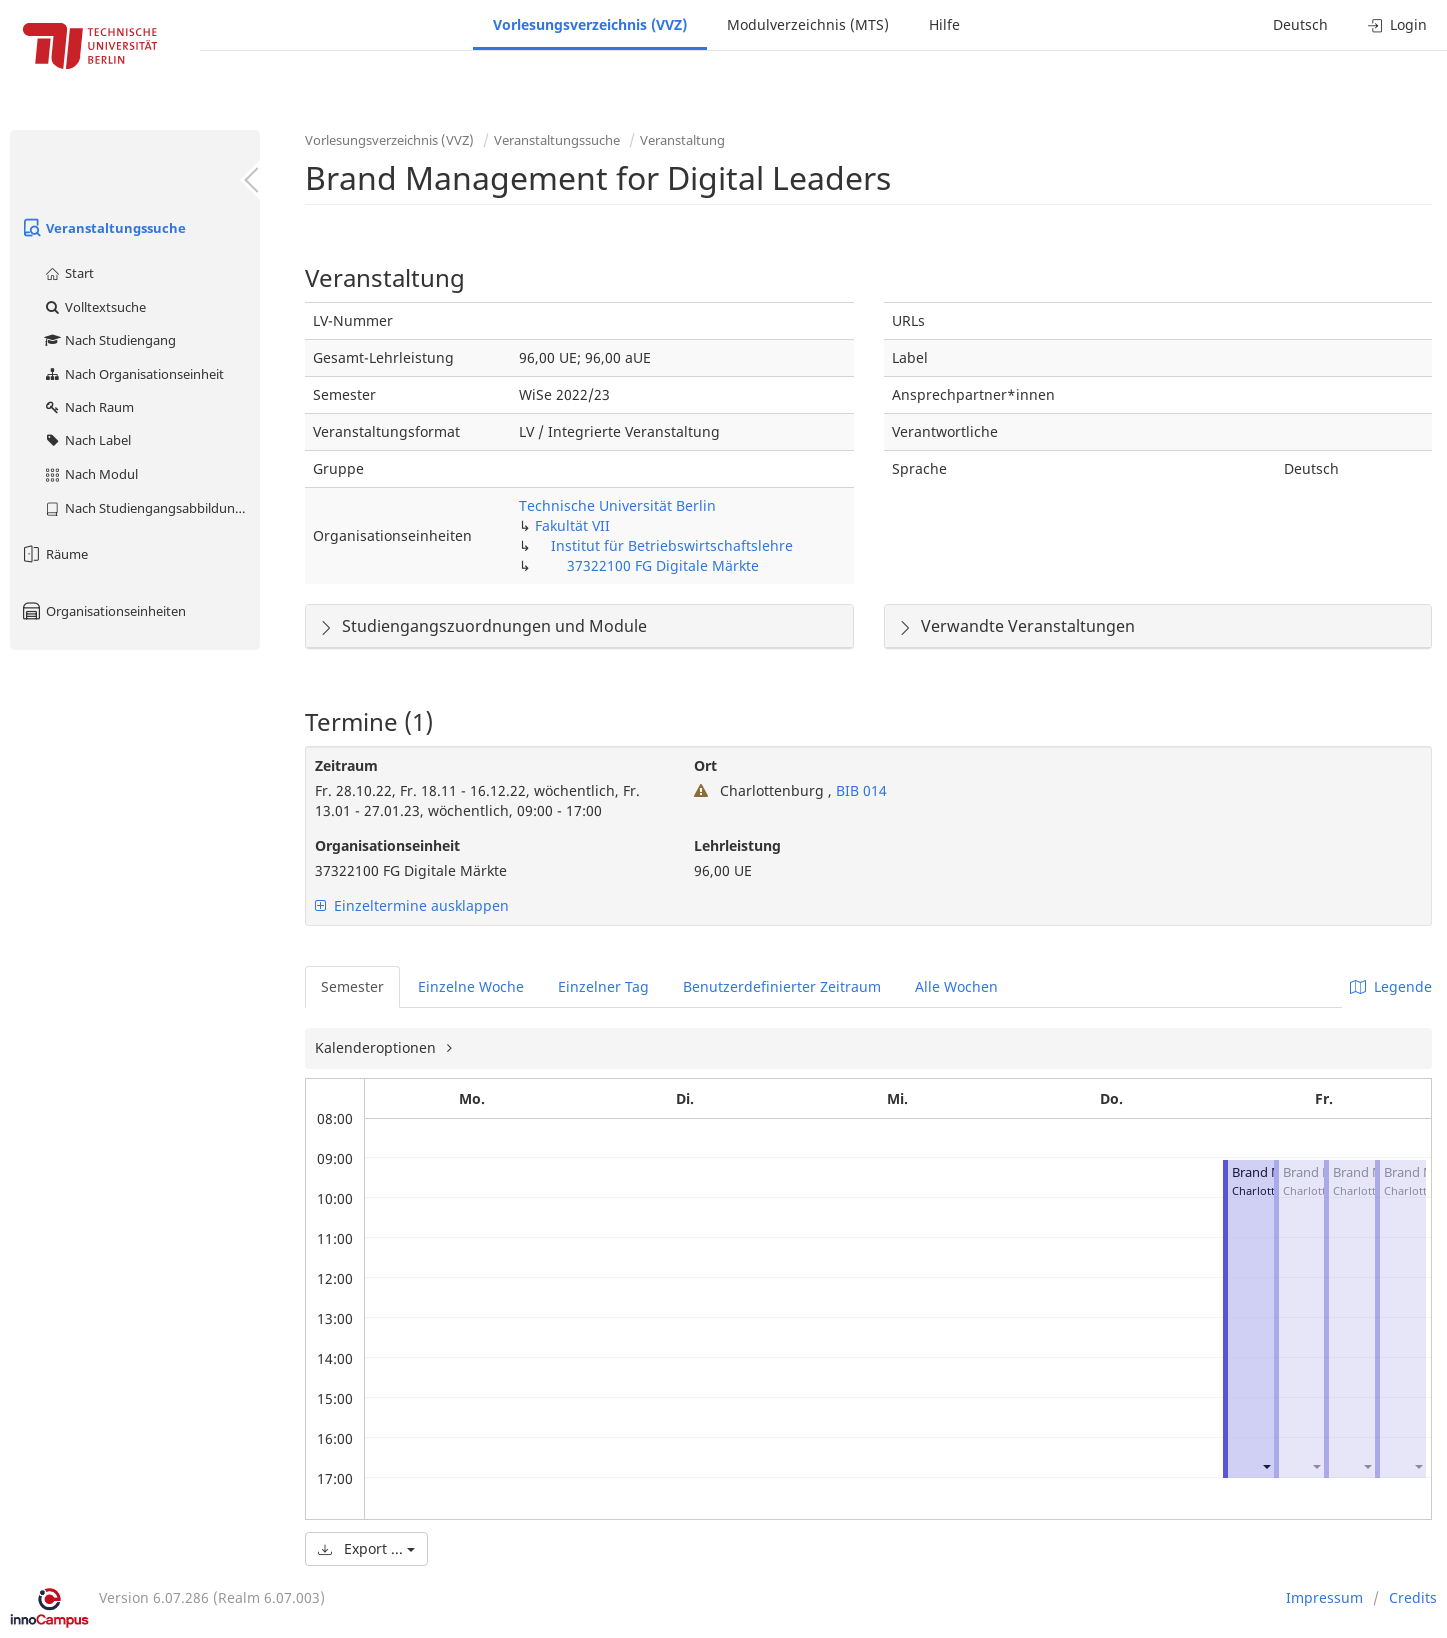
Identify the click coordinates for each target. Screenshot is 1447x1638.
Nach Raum (88, 407)
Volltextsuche (94, 307)
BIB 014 (859, 790)
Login (1397, 24)
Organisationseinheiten (103, 611)
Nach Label (87, 440)
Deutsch (1300, 24)
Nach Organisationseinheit (133, 374)
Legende (1391, 986)
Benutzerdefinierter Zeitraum (782, 986)
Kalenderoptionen (377, 1047)
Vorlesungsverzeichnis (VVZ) (590, 24)
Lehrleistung (737, 845)
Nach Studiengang (109, 340)
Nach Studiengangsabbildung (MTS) (151, 508)
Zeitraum (346, 765)
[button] (1266, 1466)
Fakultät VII (572, 525)
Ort (705, 765)
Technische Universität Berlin (617, 505)
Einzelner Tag (603, 986)
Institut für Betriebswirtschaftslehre (672, 545)
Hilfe (944, 24)
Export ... (366, 1548)
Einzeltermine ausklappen (412, 905)
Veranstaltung (682, 140)
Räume (54, 554)
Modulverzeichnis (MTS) (808, 24)
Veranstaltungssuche (103, 228)
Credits (1413, 1597)
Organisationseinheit (387, 845)
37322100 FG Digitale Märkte (663, 565)
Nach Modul (90, 474)
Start (68, 273)
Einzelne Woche (471, 986)
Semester (352, 986)
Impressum (1324, 1597)
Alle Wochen (956, 986)
